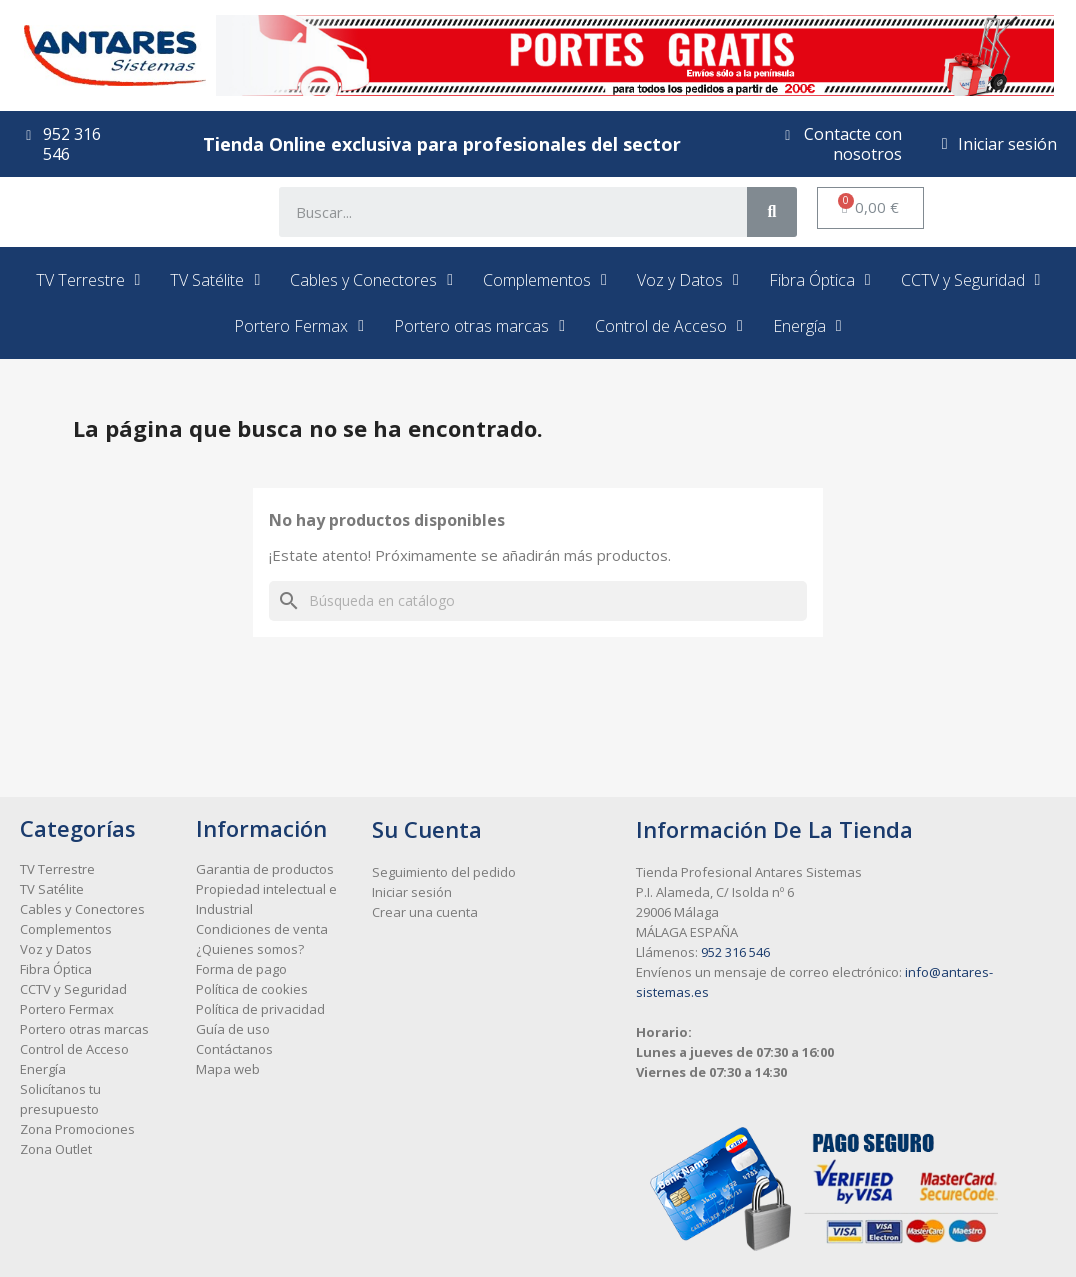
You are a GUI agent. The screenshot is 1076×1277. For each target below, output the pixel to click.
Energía (807, 326)
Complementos (545, 280)
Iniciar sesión (412, 892)
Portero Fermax (299, 326)
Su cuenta (427, 829)
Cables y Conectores (371, 280)
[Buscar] (538, 601)
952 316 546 (735, 952)
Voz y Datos (688, 280)
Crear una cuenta (425, 912)
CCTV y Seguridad (971, 280)
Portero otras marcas (479, 326)
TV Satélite (215, 280)
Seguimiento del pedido (444, 872)
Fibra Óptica (820, 280)
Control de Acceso (669, 326)
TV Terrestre (88, 280)
